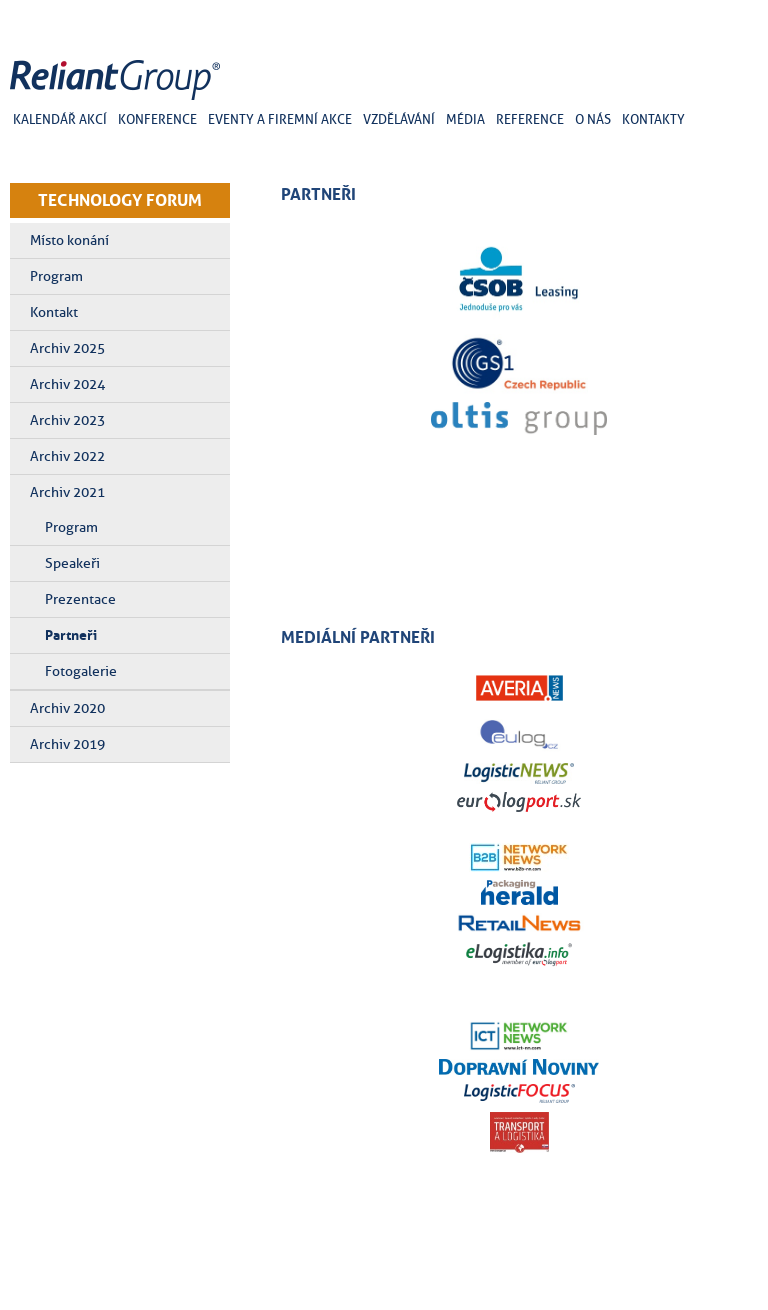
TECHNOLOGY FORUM (120, 200)
